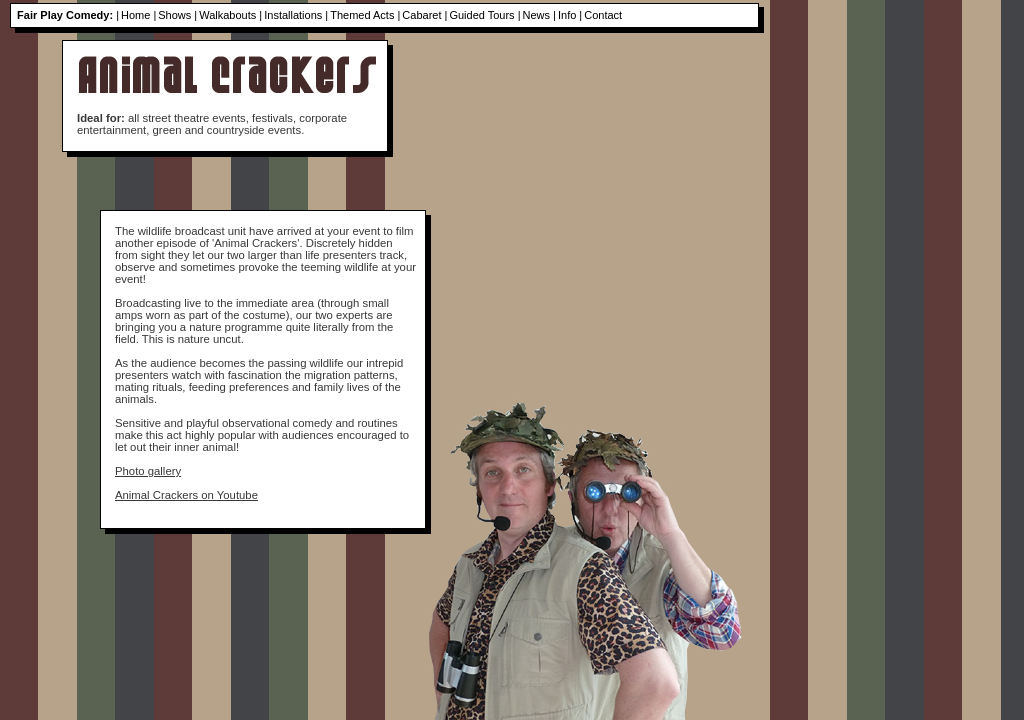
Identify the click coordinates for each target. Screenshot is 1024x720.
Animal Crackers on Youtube (186, 495)
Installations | (296, 15)
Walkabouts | (230, 15)
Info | (570, 15)
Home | (138, 15)
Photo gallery (148, 471)
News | (539, 15)
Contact (603, 15)
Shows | (177, 15)
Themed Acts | (365, 15)
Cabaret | (424, 15)
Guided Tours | (484, 15)
